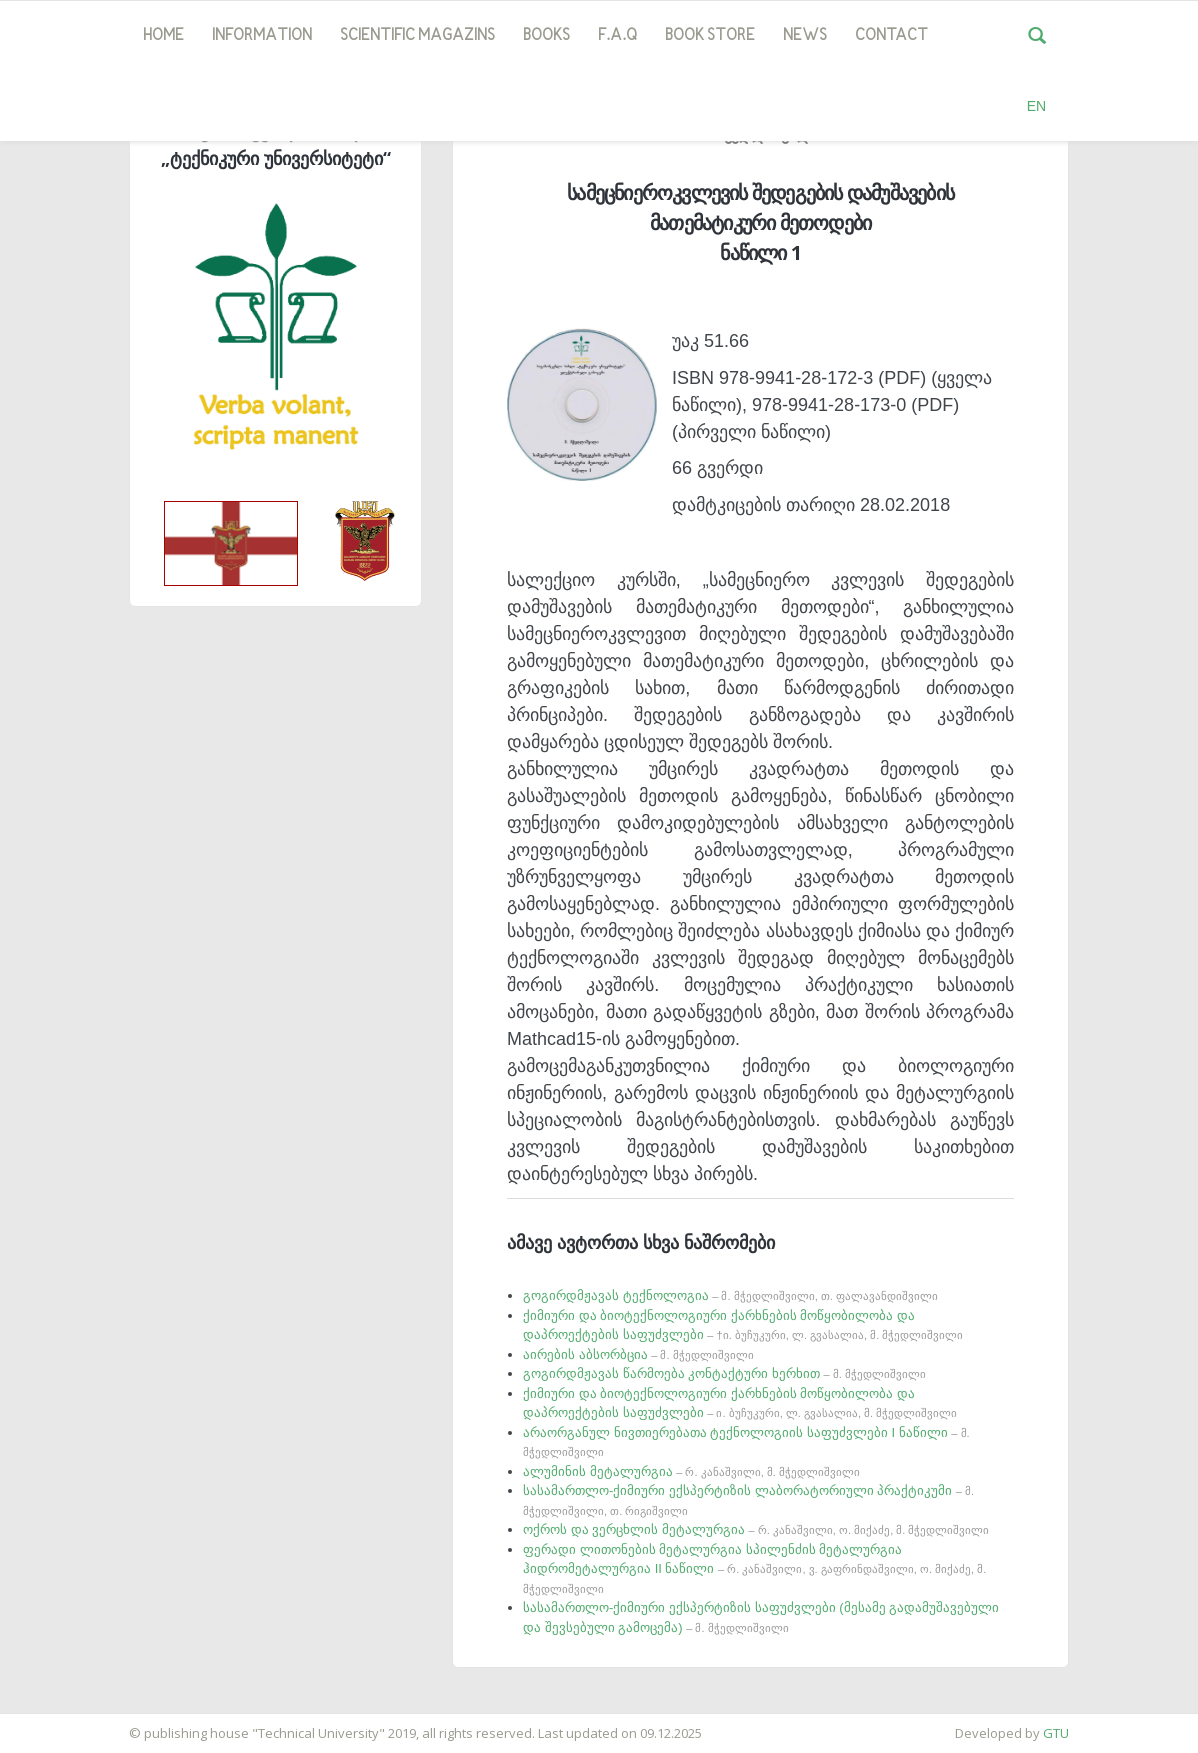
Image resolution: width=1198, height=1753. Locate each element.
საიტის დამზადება (59, 1723)
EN (1036, 106)
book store (710, 36)
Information (262, 36)
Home (163, 36)
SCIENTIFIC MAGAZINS (417, 36)
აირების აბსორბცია (638, 1354)
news (805, 36)
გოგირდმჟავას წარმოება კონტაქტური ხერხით (724, 1373)
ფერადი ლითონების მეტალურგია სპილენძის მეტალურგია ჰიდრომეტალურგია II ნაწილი (754, 1568)
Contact (891, 36)
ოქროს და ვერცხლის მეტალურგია (756, 1529)
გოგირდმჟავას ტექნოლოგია (730, 1295)
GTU (1056, 1733)
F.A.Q (617, 36)
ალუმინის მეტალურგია (691, 1471)
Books (546, 36)
